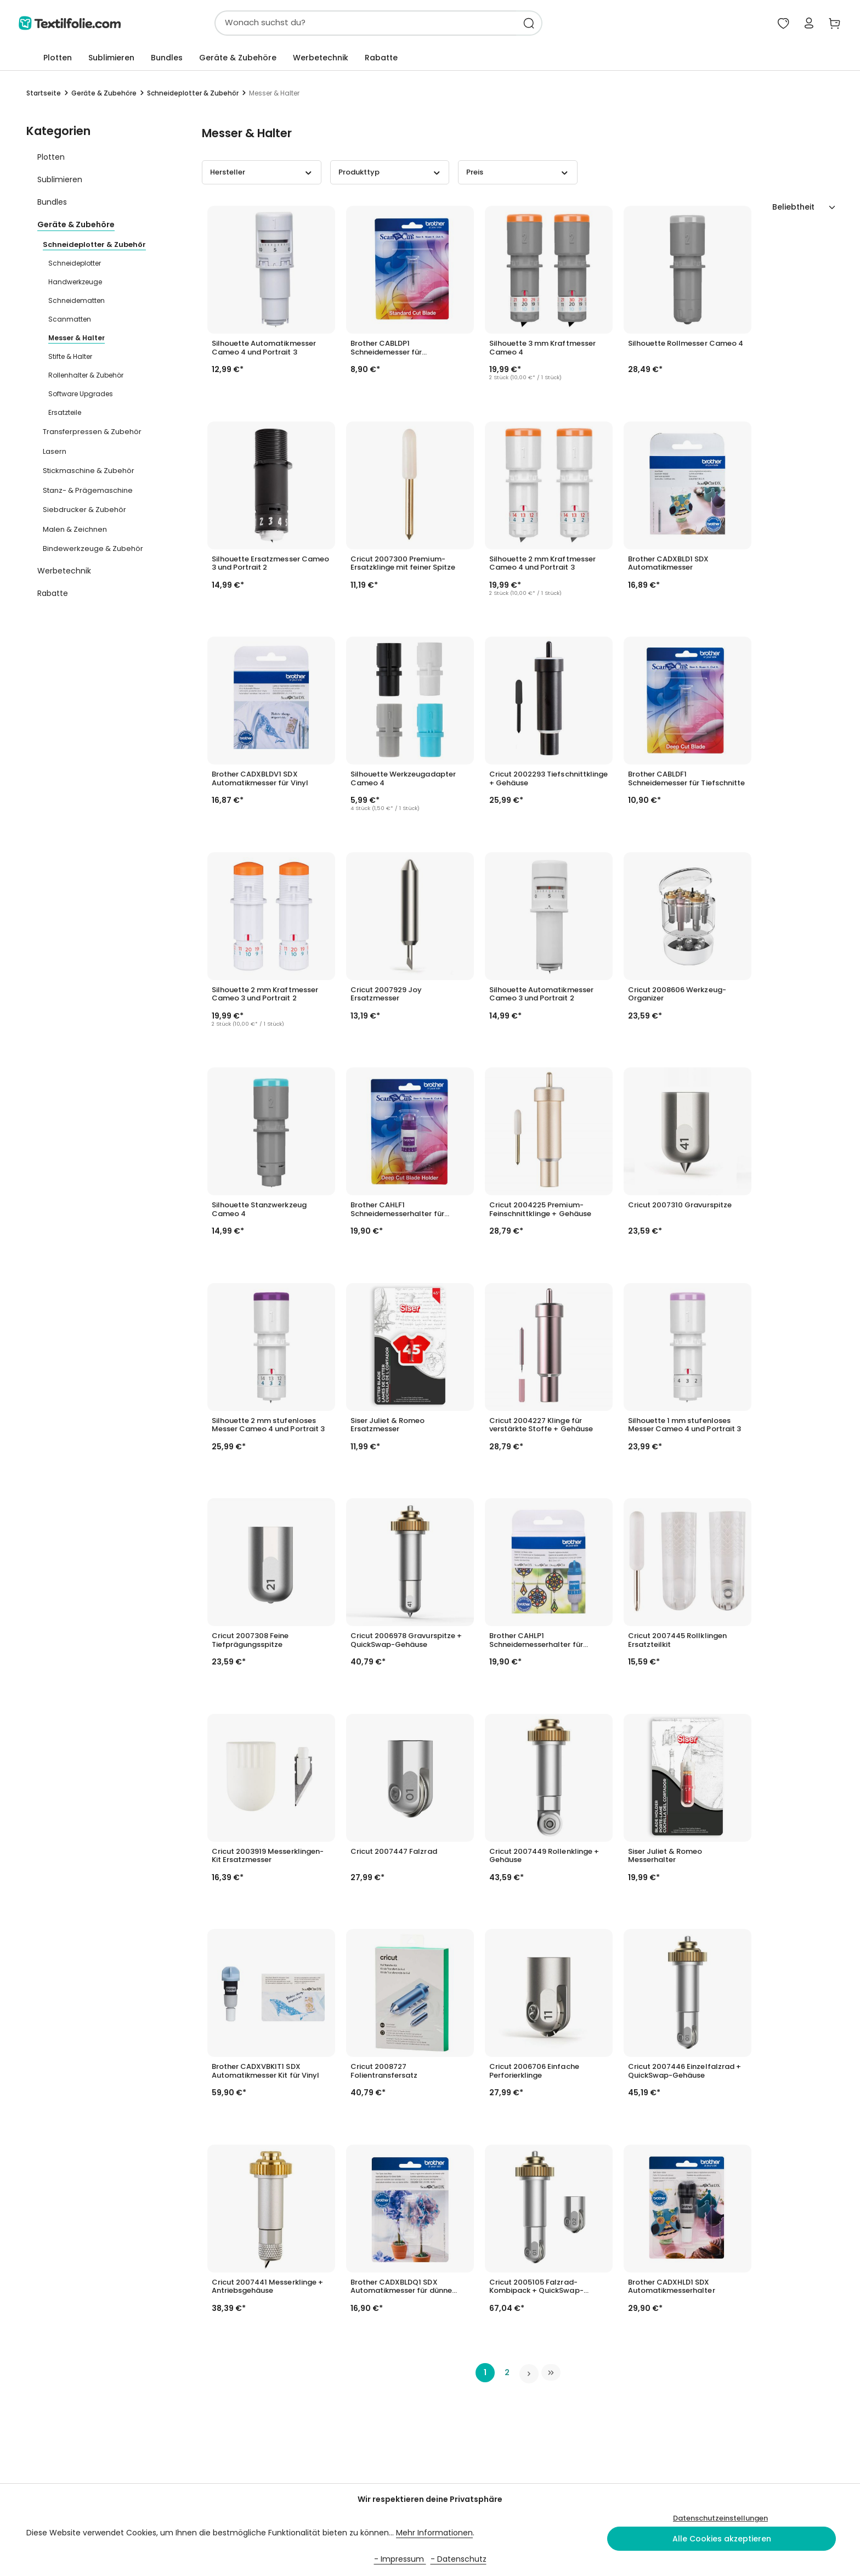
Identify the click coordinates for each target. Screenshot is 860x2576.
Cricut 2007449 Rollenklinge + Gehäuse (544, 1857)
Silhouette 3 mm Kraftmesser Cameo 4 (542, 349)
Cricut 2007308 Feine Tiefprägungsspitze (250, 1642)
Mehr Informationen (434, 2532)
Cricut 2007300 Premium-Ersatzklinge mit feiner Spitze (402, 564)
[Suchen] (501, 23)
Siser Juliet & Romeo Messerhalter (665, 1857)
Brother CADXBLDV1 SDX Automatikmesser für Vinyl (260, 780)
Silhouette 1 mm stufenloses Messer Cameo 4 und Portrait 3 (684, 1426)
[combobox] (337, 23)
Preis (517, 173)
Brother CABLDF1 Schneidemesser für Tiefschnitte (686, 780)
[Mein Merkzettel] (777, 23)
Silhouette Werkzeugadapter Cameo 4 (403, 780)
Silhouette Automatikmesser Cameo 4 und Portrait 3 (264, 349)
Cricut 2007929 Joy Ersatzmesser (386, 995)
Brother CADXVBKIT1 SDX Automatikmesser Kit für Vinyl (265, 2073)
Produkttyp (390, 173)
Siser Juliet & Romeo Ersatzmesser (387, 1426)
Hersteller (261, 173)
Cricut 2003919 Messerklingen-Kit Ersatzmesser (268, 1857)
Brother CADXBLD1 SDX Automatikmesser (668, 564)
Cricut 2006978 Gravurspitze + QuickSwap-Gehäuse (406, 1642)
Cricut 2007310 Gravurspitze (680, 1207)
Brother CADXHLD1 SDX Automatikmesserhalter (671, 2288)
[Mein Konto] (805, 23)
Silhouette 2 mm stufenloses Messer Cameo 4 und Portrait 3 (268, 1426)
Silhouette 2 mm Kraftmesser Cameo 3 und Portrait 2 (265, 995)
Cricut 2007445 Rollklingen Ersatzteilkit (677, 1642)
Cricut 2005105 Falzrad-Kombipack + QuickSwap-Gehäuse (536, 2288)
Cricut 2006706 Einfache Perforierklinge (534, 2073)
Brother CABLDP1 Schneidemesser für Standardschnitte (386, 349)
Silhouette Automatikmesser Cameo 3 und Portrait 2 (541, 995)
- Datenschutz (458, 2558)
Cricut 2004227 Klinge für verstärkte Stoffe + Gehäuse (541, 1426)
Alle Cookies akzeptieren (721, 2538)
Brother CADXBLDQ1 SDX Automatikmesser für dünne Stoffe (401, 2288)
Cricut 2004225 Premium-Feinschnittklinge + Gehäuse (540, 1211)
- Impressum (400, 2558)
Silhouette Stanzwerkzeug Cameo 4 (259, 1211)
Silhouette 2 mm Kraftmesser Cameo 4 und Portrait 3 (542, 564)
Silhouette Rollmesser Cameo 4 (685, 345)
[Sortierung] (804, 208)
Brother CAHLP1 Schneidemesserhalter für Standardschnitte (536, 1642)
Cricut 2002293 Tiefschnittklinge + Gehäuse (548, 780)
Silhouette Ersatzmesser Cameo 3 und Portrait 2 (270, 564)
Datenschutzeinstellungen (720, 2518)
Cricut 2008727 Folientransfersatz (383, 2073)
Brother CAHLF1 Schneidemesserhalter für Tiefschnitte (397, 1211)
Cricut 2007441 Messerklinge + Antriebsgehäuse (267, 2288)
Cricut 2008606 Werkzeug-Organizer (677, 995)
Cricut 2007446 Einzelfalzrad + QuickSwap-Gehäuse (684, 2073)
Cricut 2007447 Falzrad (393, 1853)
